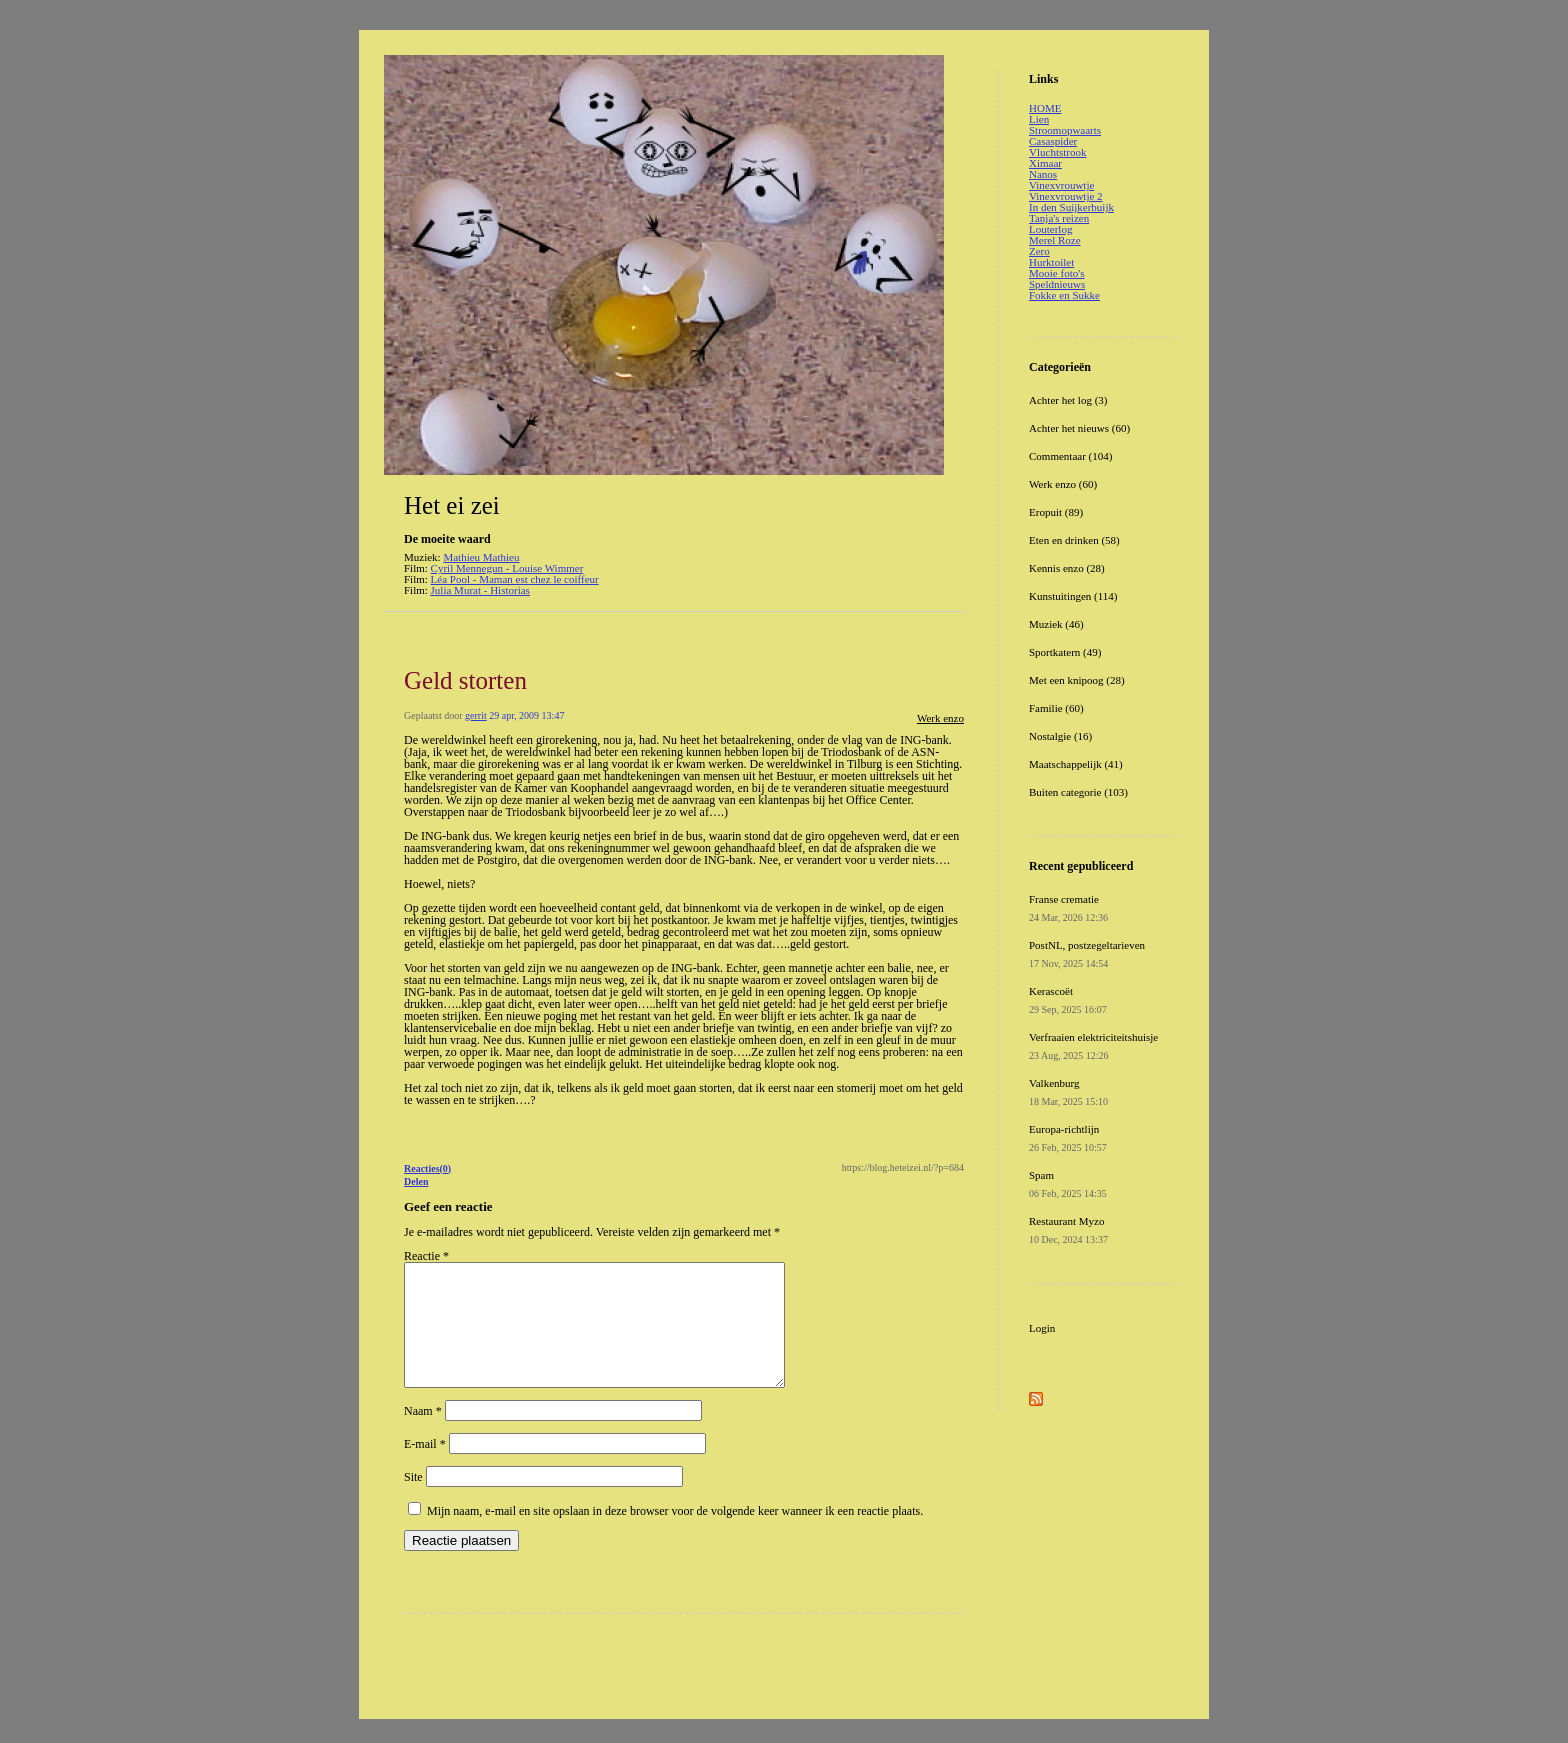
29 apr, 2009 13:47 (526, 715)
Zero (1039, 251)
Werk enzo (940, 718)
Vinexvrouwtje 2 (1066, 196)
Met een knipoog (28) (1077, 680)
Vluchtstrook (1057, 152)
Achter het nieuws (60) (1079, 428)
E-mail (425, 1468)
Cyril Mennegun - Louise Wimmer (507, 568)
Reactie (426, 1256)
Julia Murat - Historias (480, 590)
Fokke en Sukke (1064, 295)
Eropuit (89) (1056, 512)
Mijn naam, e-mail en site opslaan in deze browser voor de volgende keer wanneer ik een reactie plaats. (675, 1535)
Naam (423, 1435)
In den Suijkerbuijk (1071, 207)
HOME (1045, 108)
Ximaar (1045, 163)
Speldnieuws (1057, 284)
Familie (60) (1056, 708)
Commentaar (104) (1070, 456)
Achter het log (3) (1068, 400)
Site (413, 1501)
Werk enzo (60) (1063, 484)
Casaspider (1053, 141)
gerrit (476, 715)
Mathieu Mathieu (481, 557)
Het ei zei (452, 505)
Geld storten (465, 680)
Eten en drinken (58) (1074, 540)
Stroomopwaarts (1065, 130)
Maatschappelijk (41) (1076, 764)
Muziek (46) (1056, 624)
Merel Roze (1055, 240)
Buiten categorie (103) (1078, 792)
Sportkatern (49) (1065, 652)
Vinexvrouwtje (1061, 185)
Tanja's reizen (1059, 218)
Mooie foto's (1056, 273)
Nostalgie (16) (1060, 736)
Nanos (1043, 174)
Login (1042, 1328)
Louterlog (1050, 229)
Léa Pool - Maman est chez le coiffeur (515, 579)
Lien (1039, 119)
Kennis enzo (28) (1067, 568)
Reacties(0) (427, 1168)
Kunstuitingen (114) (1073, 596)
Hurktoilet (1051, 262)
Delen (416, 1181)
